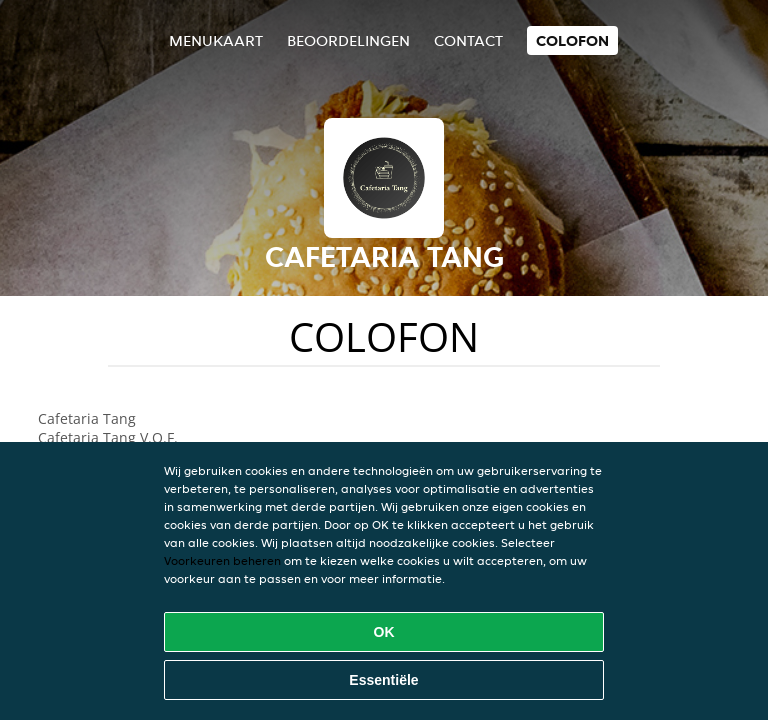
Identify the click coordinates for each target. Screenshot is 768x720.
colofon (572, 40)
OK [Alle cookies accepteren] (384, 632)
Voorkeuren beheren (222, 560)
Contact (468, 40)
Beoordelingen (348, 40)
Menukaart (216, 40)
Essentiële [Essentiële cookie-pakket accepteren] (383, 680)
